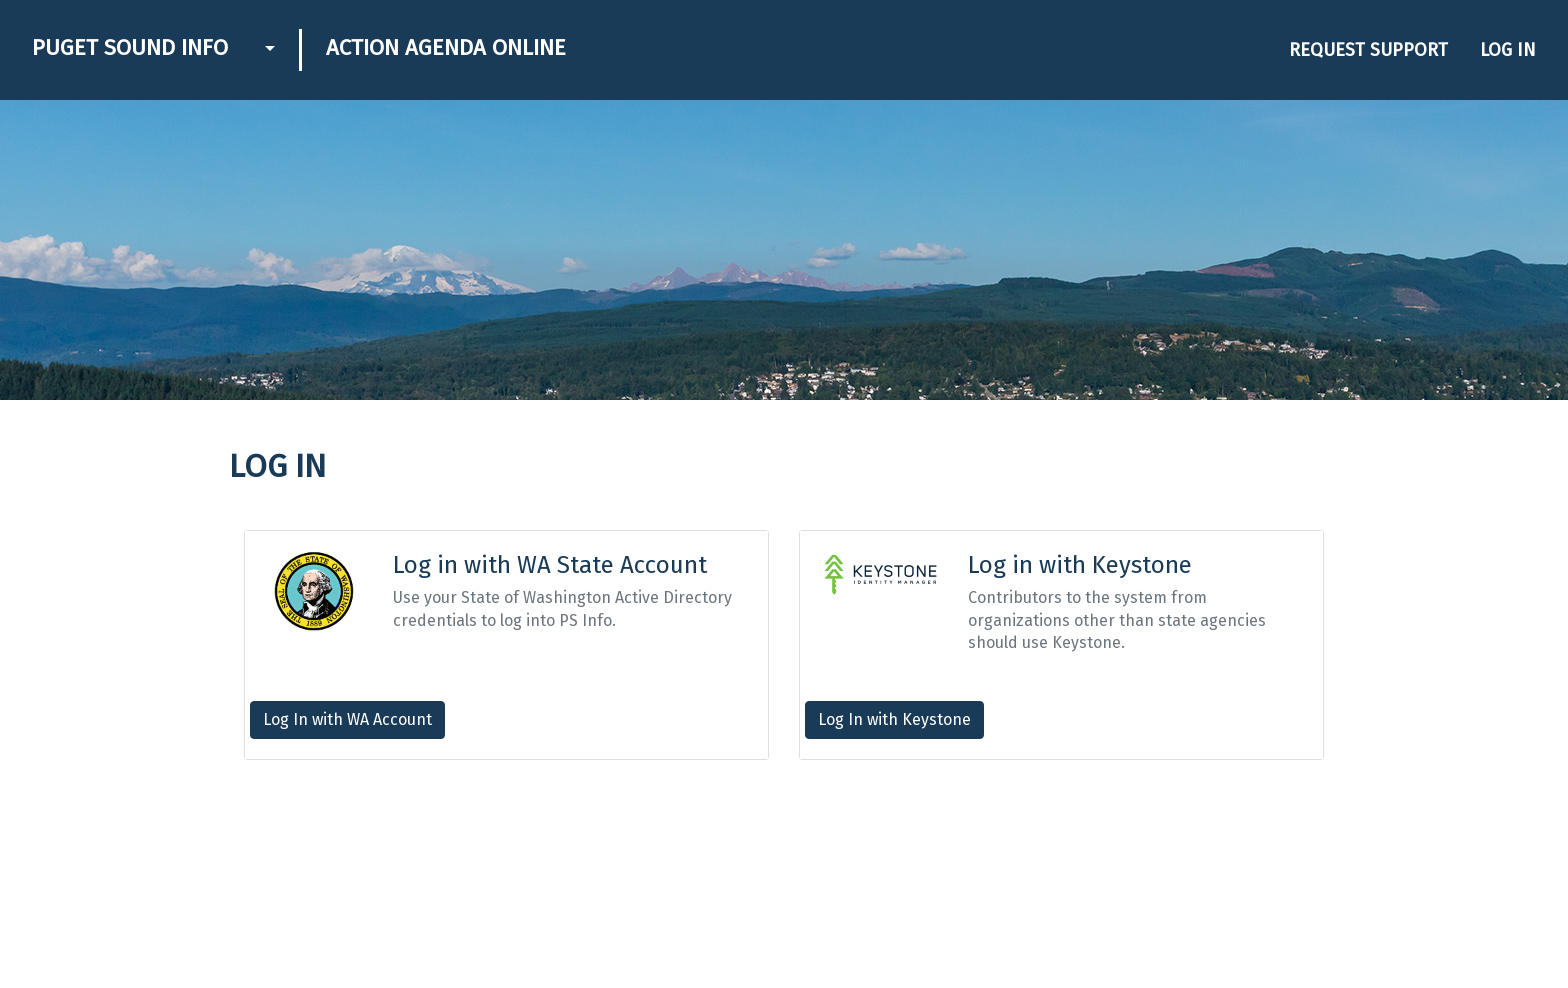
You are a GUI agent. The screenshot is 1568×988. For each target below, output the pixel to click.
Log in (1508, 50)
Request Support (1368, 50)
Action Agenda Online (446, 47)
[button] (267, 50)
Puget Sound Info (130, 47)
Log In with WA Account (347, 719)
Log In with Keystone (894, 719)
